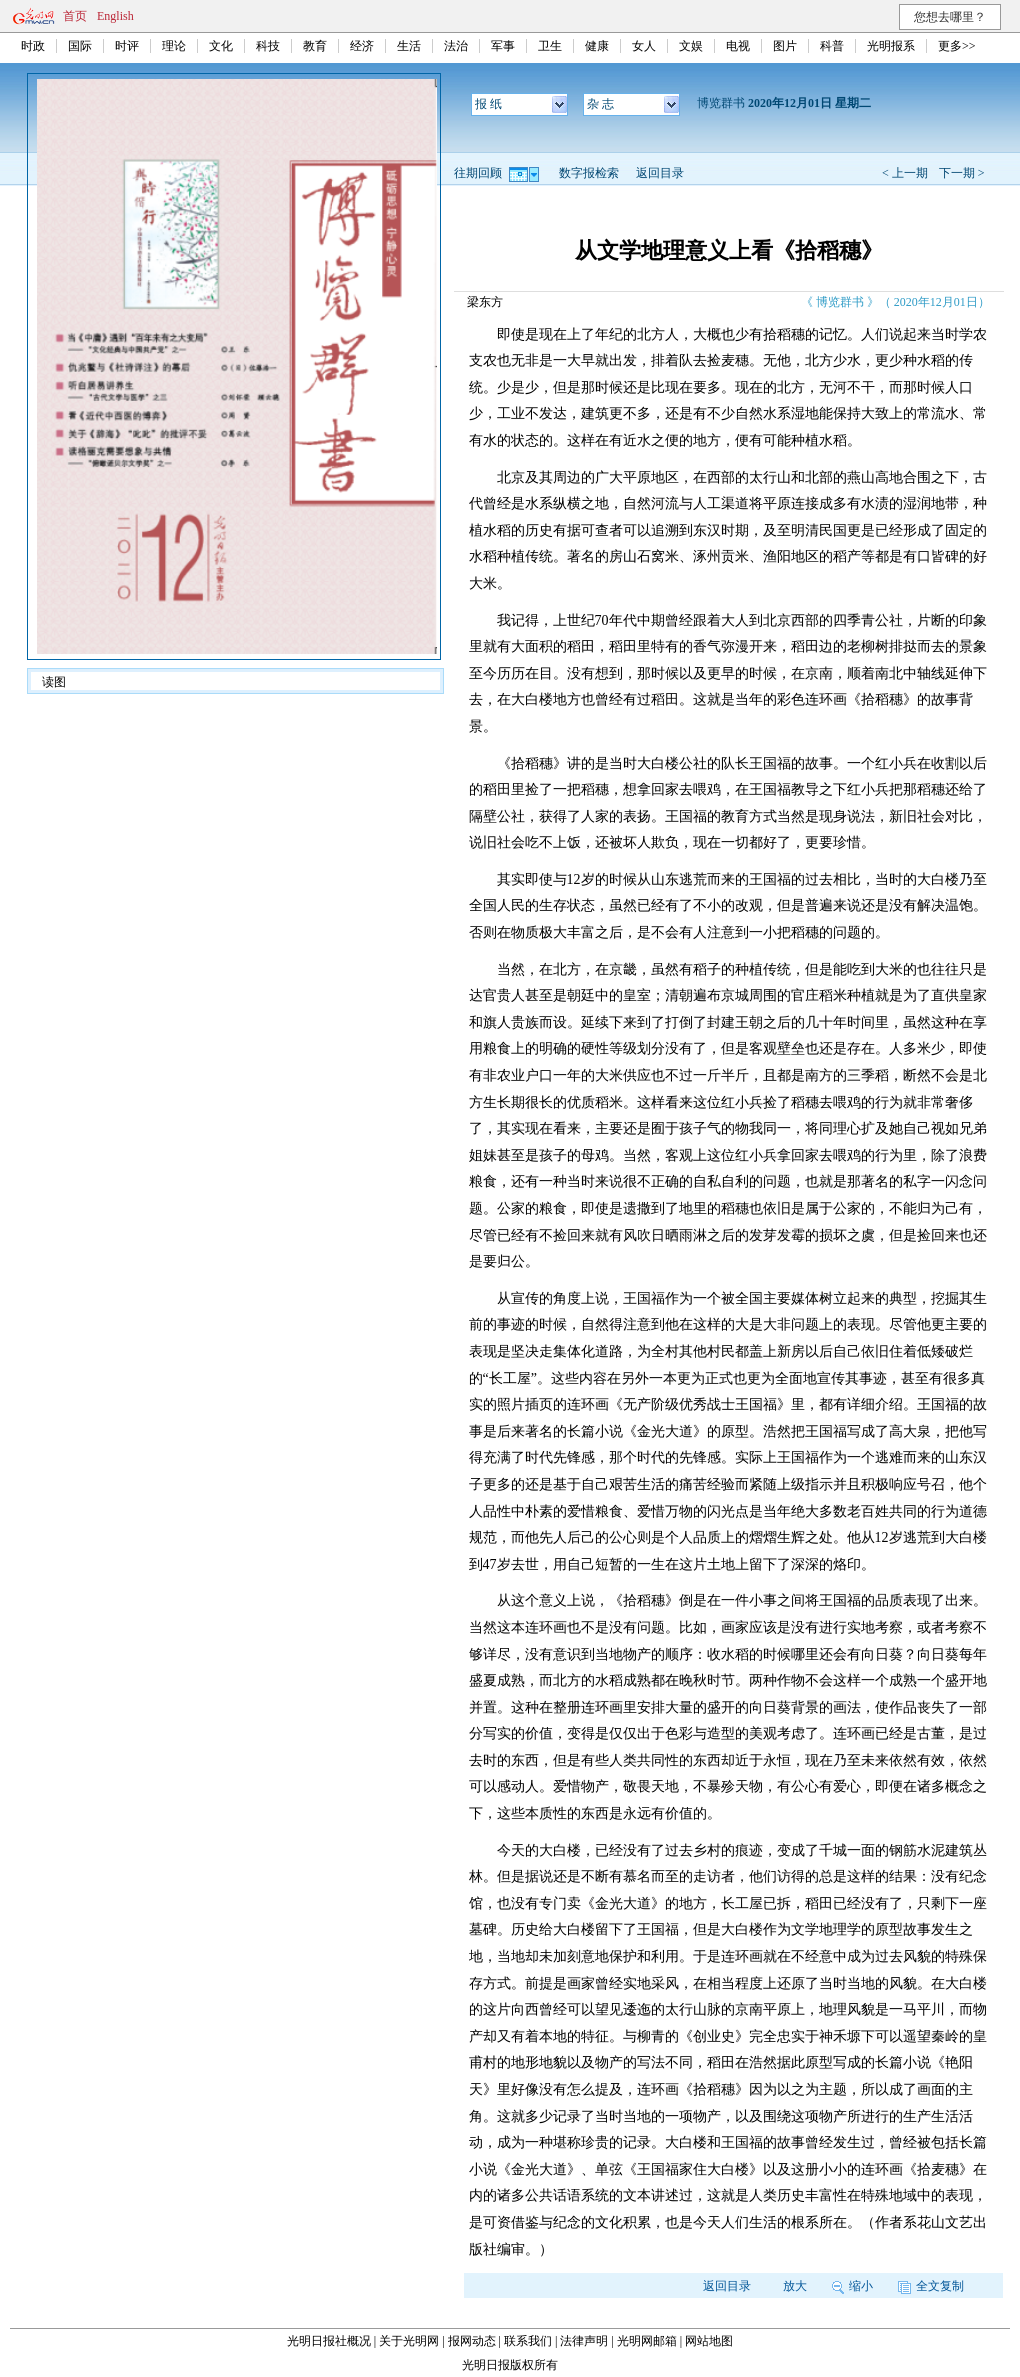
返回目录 (660, 173)
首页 (75, 16)
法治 (456, 46)
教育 (315, 46)
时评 (127, 46)
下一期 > (962, 173)
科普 (832, 46)
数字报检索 (589, 173)
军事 (503, 46)
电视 (738, 46)
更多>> (957, 46)
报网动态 (472, 2341)
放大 (795, 2286)
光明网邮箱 (647, 2341)
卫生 (550, 46)
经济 (362, 46)
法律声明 (584, 2341)
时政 (33, 46)
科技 (268, 46)
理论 (174, 46)
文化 (221, 46)
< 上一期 (905, 173)
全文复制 (931, 2286)
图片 (785, 46)
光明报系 (891, 46)
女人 (644, 46)
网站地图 (709, 2341)
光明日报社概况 (329, 2341)
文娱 (691, 46)
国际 (80, 46)
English (115, 16)
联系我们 (528, 2341)
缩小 (852, 2286)
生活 (409, 46)
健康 (597, 46)
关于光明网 (409, 2341)
